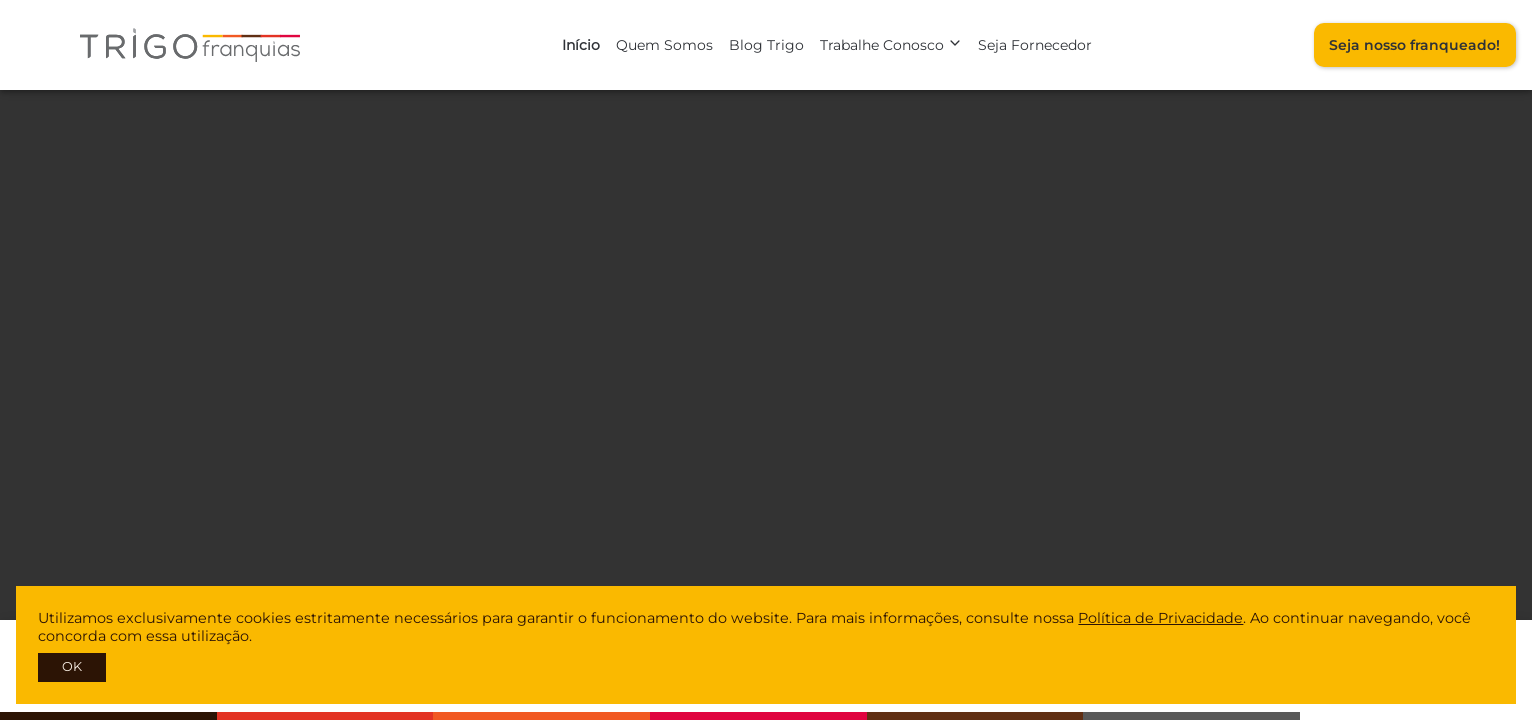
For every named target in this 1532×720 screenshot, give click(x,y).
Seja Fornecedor (1035, 45)
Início (581, 45)
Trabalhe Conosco (891, 45)
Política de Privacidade (1160, 618)
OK (72, 666)
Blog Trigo (766, 45)
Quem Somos (664, 45)
